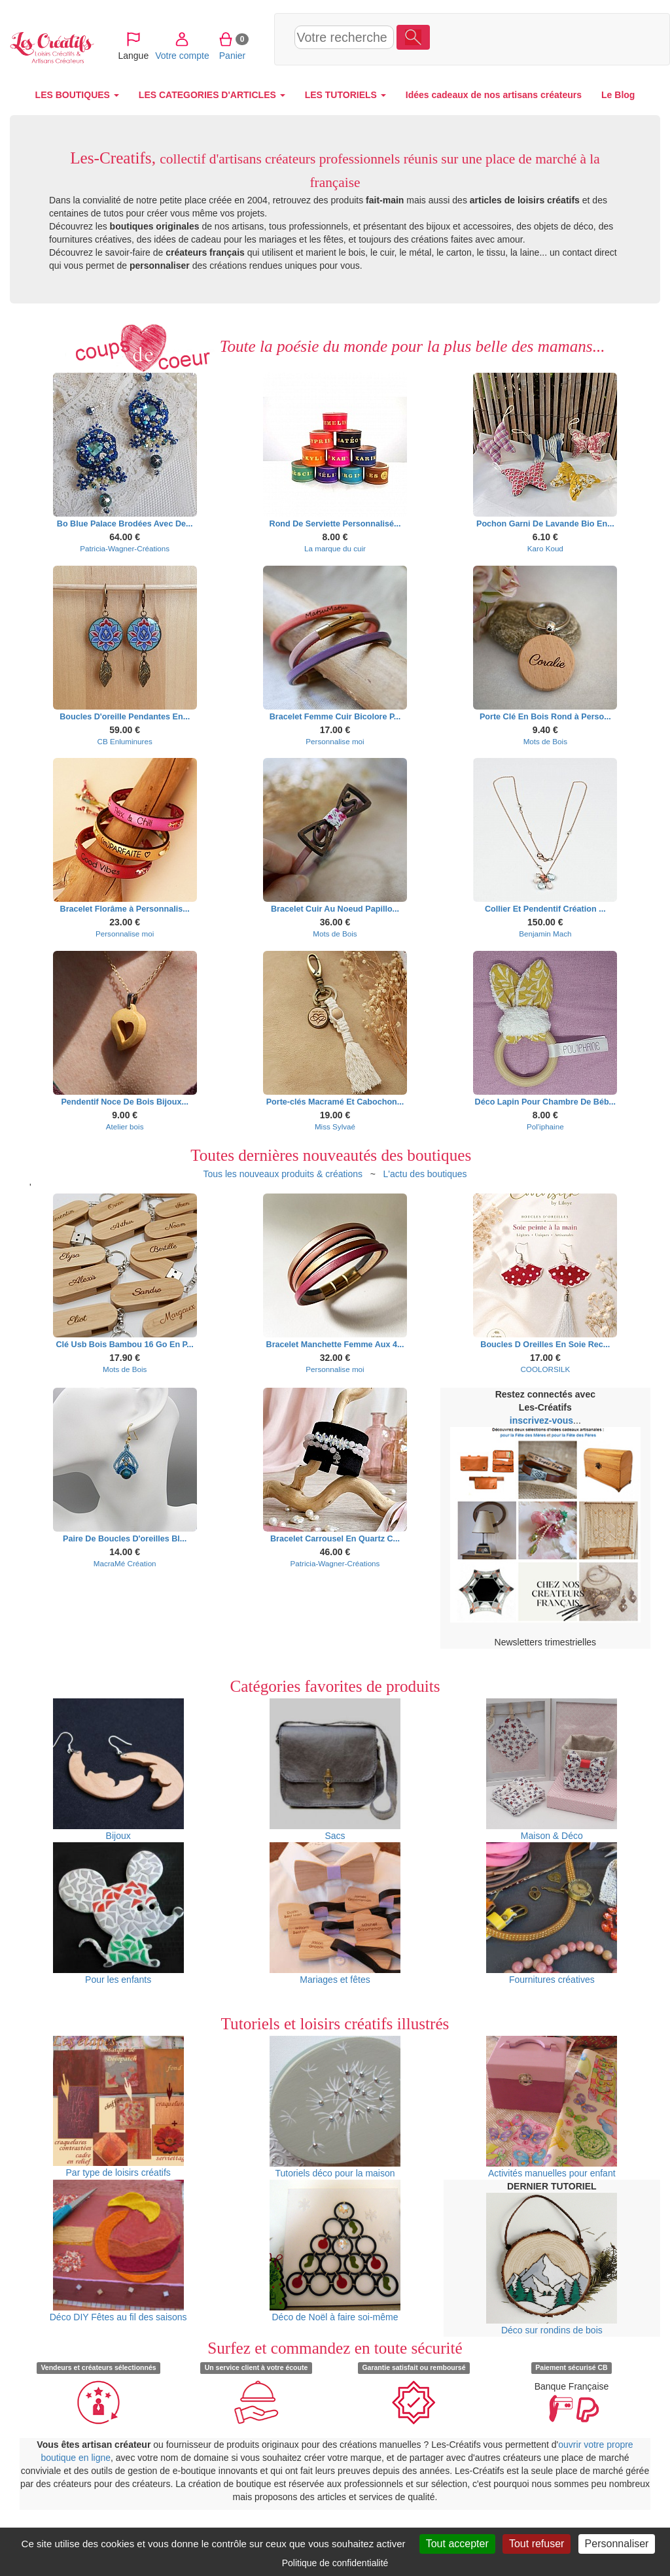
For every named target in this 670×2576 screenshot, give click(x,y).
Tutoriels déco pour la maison (335, 2107)
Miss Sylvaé (335, 1126)
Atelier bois (125, 1126)
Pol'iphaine (545, 1126)
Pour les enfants (118, 1913)
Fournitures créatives (551, 1913)
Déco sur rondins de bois (551, 2264)
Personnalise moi (335, 741)
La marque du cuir (335, 548)
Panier (573, 38)
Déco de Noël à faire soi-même (335, 2251)
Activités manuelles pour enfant (551, 2107)
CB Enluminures (124, 741)
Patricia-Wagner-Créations (124, 548)
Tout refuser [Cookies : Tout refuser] (536, 2543)
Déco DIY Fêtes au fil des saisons (118, 2251)
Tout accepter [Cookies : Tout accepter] (457, 2543)
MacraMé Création (125, 1563)
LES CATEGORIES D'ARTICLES (212, 95)
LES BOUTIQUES (77, 95)
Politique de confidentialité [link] (335, 2563)
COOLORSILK (545, 1369)
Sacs (335, 1769)
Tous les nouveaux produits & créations (282, 1174)
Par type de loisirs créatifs (118, 2107)
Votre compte (523, 38)
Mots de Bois (545, 741)
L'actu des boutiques (425, 1174)
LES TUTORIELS (345, 95)
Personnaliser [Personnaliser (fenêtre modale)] (617, 2543)
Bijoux (118, 1769)
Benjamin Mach (545, 933)
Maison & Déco (551, 1769)
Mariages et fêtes (335, 1913)
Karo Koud (545, 548)
